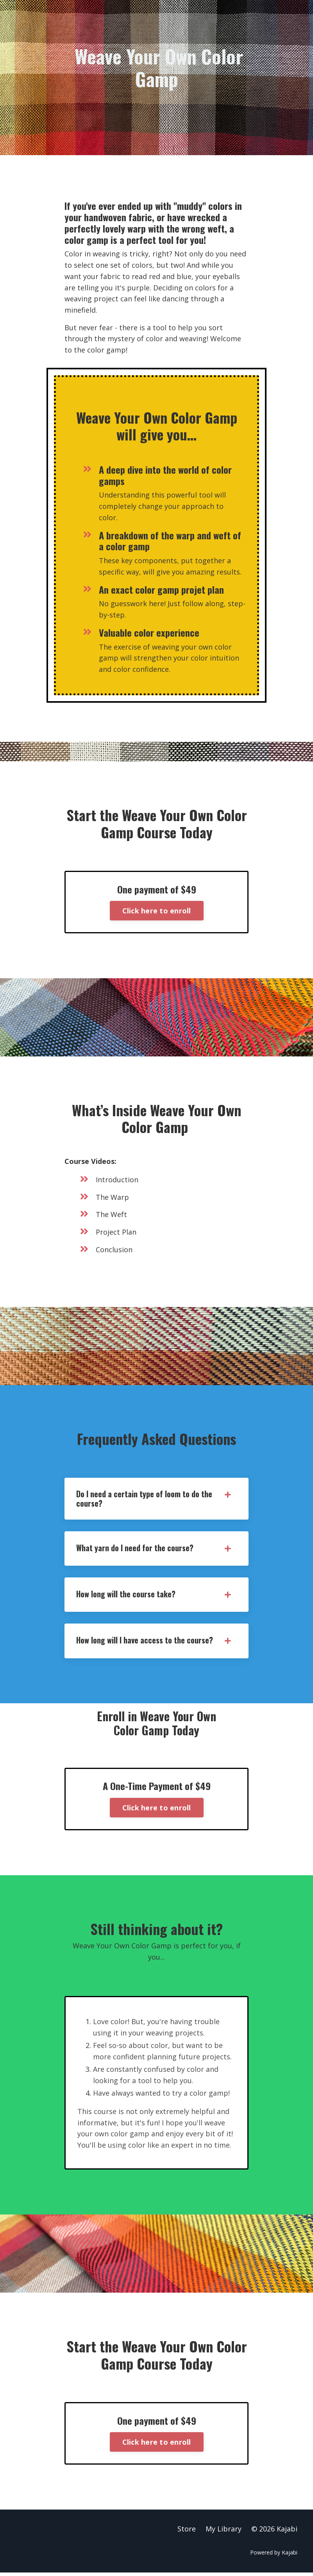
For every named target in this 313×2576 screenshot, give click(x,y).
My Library (223, 2532)
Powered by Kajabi (273, 2555)
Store (186, 2532)
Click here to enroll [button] (156, 911)
